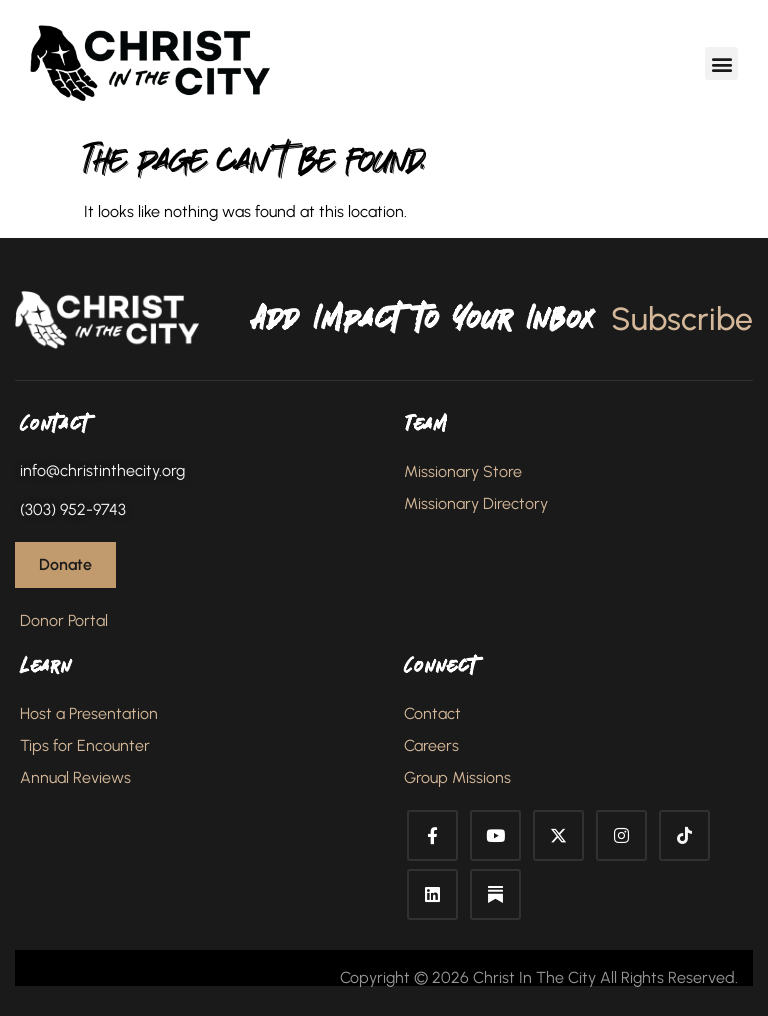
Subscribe (682, 319)
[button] (721, 63)
